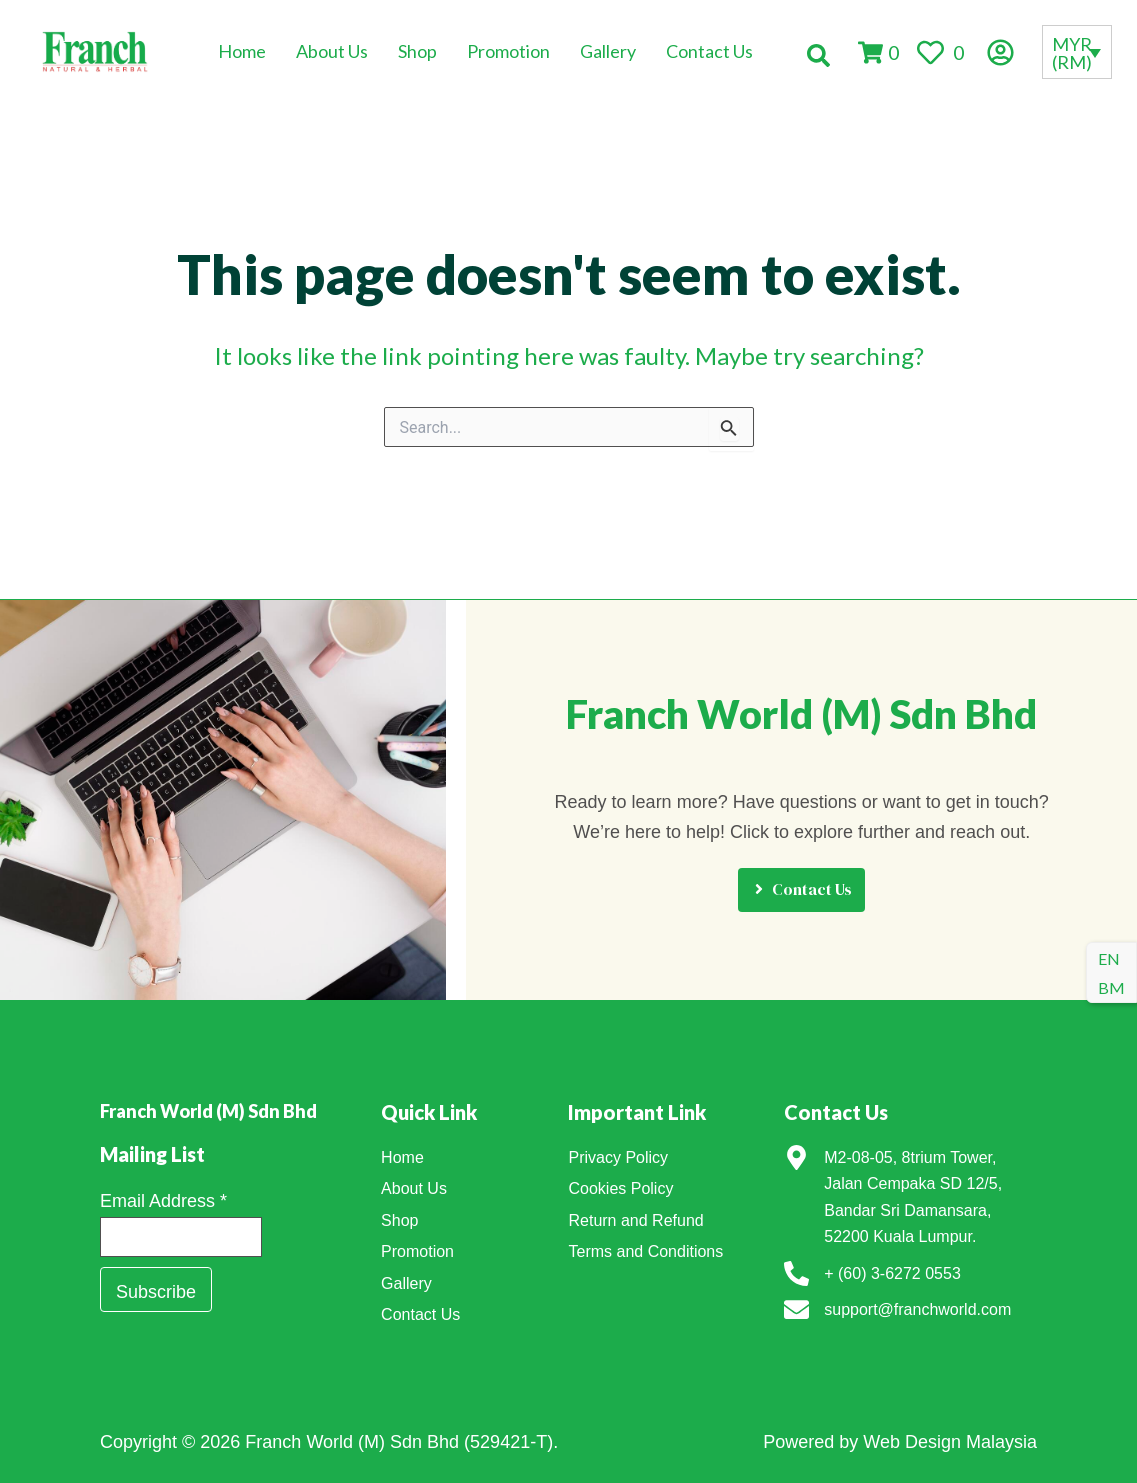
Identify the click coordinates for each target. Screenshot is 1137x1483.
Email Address (163, 1182)
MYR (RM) (1072, 53)
